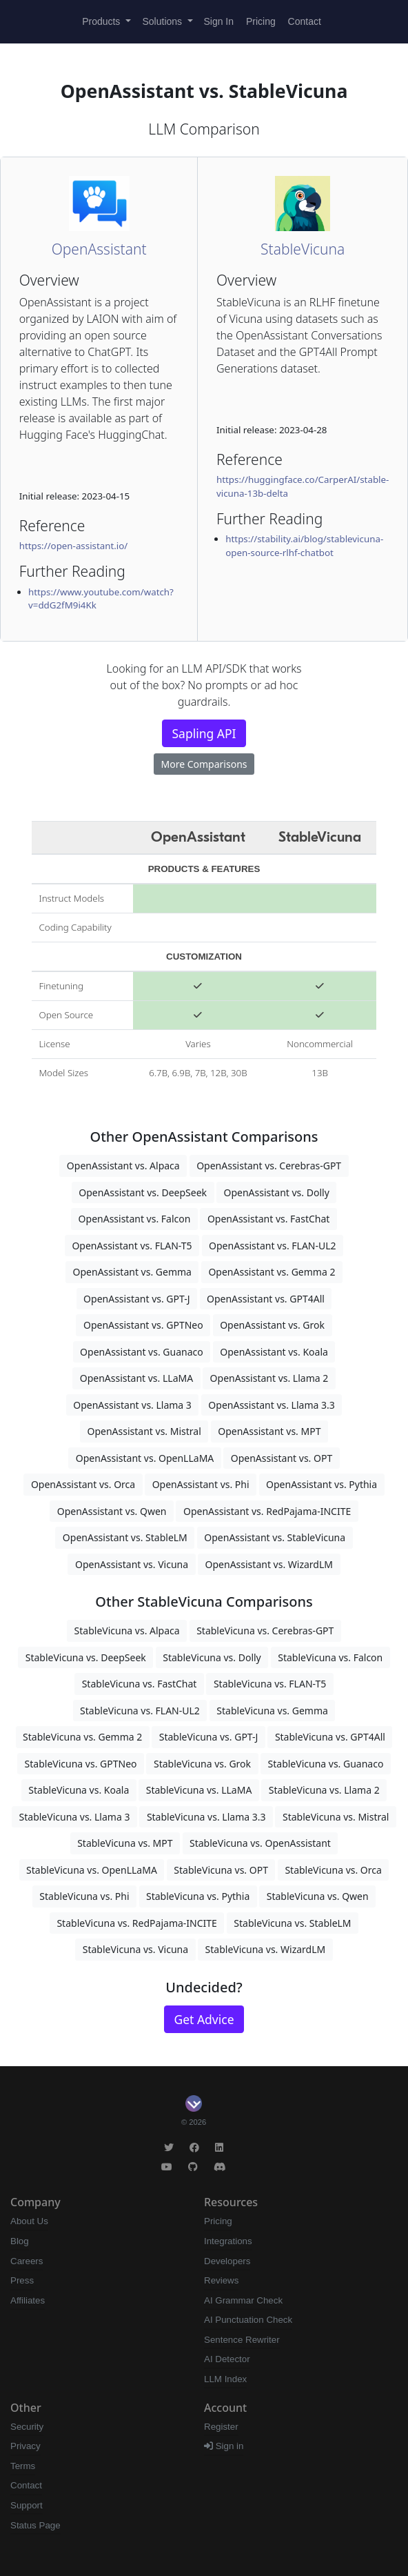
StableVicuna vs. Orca (333, 1869)
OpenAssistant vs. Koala (274, 1351)
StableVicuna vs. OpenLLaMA (91, 1869)
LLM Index (225, 2379)
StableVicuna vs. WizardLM (265, 1949)
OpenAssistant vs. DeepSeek (143, 1192)
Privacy (25, 2446)
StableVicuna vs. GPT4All (330, 1736)
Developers (227, 2261)
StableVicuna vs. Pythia (197, 1896)
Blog (19, 2241)
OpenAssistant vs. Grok (272, 1324)
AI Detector (227, 2359)
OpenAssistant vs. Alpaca (123, 1165)
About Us (29, 2221)
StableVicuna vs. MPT (124, 1843)
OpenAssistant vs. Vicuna (131, 1564)
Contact (304, 21)
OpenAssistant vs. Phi (200, 1484)
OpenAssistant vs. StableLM (125, 1537)
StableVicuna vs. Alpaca (127, 1630)
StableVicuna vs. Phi (84, 1896)
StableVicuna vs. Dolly (212, 1657)
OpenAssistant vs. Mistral (144, 1431)
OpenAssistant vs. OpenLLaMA (145, 1458)
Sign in (223, 2446)
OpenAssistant (99, 249)
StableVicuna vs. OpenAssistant (260, 1843)
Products (102, 21)
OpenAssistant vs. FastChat (268, 1218)
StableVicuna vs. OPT (221, 1869)
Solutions (164, 21)
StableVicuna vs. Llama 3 (74, 1816)
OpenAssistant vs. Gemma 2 (271, 1271)
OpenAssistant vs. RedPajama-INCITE (267, 1511)
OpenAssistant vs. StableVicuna (274, 1537)
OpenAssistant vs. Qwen (112, 1511)
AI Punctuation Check (248, 2320)
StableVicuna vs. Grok (202, 1763)
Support (26, 2505)
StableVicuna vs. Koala (78, 1789)
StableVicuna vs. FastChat (139, 1683)
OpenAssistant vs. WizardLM (269, 1564)
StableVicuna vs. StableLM (292, 1923)
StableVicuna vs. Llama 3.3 (206, 1816)
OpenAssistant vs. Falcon (135, 1218)
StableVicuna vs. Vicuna (135, 1949)
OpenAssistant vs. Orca (83, 1484)
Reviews (221, 2280)
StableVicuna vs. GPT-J (208, 1736)
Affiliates (27, 2300)
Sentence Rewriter (242, 2340)
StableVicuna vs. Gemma (272, 1710)
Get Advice (204, 2019)
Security (26, 2426)
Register (221, 2426)
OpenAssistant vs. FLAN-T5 (132, 1245)
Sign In (218, 21)
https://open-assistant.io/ (73, 545)
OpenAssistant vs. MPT (269, 1431)
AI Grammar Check (243, 2300)
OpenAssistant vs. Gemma (132, 1271)
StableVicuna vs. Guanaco (326, 1763)
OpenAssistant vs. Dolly (276, 1192)
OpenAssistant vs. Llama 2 (269, 1378)
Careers (26, 2261)
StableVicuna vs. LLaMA (199, 1789)
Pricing (261, 21)
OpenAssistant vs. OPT (281, 1458)
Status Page (35, 2525)
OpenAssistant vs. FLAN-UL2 (272, 1245)
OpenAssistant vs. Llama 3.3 (271, 1404)
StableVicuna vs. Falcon (330, 1657)
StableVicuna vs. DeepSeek (86, 1657)
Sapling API (204, 733)
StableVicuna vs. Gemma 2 (82, 1736)
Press (22, 2280)
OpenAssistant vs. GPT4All (266, 1298)
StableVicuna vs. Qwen (318, 1896)
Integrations (228, 2241)
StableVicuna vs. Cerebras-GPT (265, 1630)
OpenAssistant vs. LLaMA (136, 1378)
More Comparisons (204, 764)
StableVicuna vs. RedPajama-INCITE (136, 1923)
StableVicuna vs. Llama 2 (324, 1789)
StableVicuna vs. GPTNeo (81, 1763)
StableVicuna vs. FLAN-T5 (270, 1683)
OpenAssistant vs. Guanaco (141, 1351)
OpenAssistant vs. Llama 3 (132, 1404)
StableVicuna (303, 249)
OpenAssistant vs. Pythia (321, 1484)
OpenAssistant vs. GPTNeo (143, 1324)
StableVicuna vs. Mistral (336, 1816)
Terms (22, 2466)
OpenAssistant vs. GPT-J (136, 1298)
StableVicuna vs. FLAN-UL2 (140, 1710)
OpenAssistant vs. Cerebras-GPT (268, 1165)
